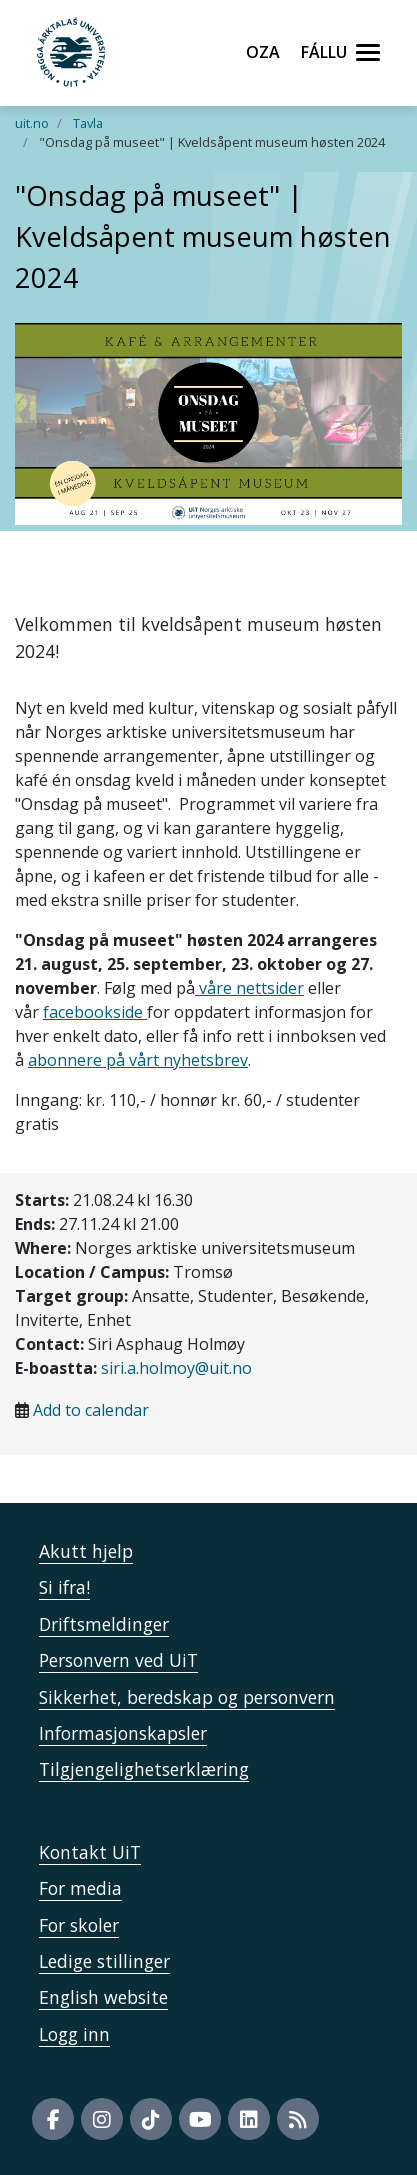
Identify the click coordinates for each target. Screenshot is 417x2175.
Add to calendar (91, 1410)
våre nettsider (249, 988)
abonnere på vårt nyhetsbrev (138, 1060)
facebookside (95, 1012)
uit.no (32, 123)
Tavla (88, 123)
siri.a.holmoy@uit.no (176, 1368)
